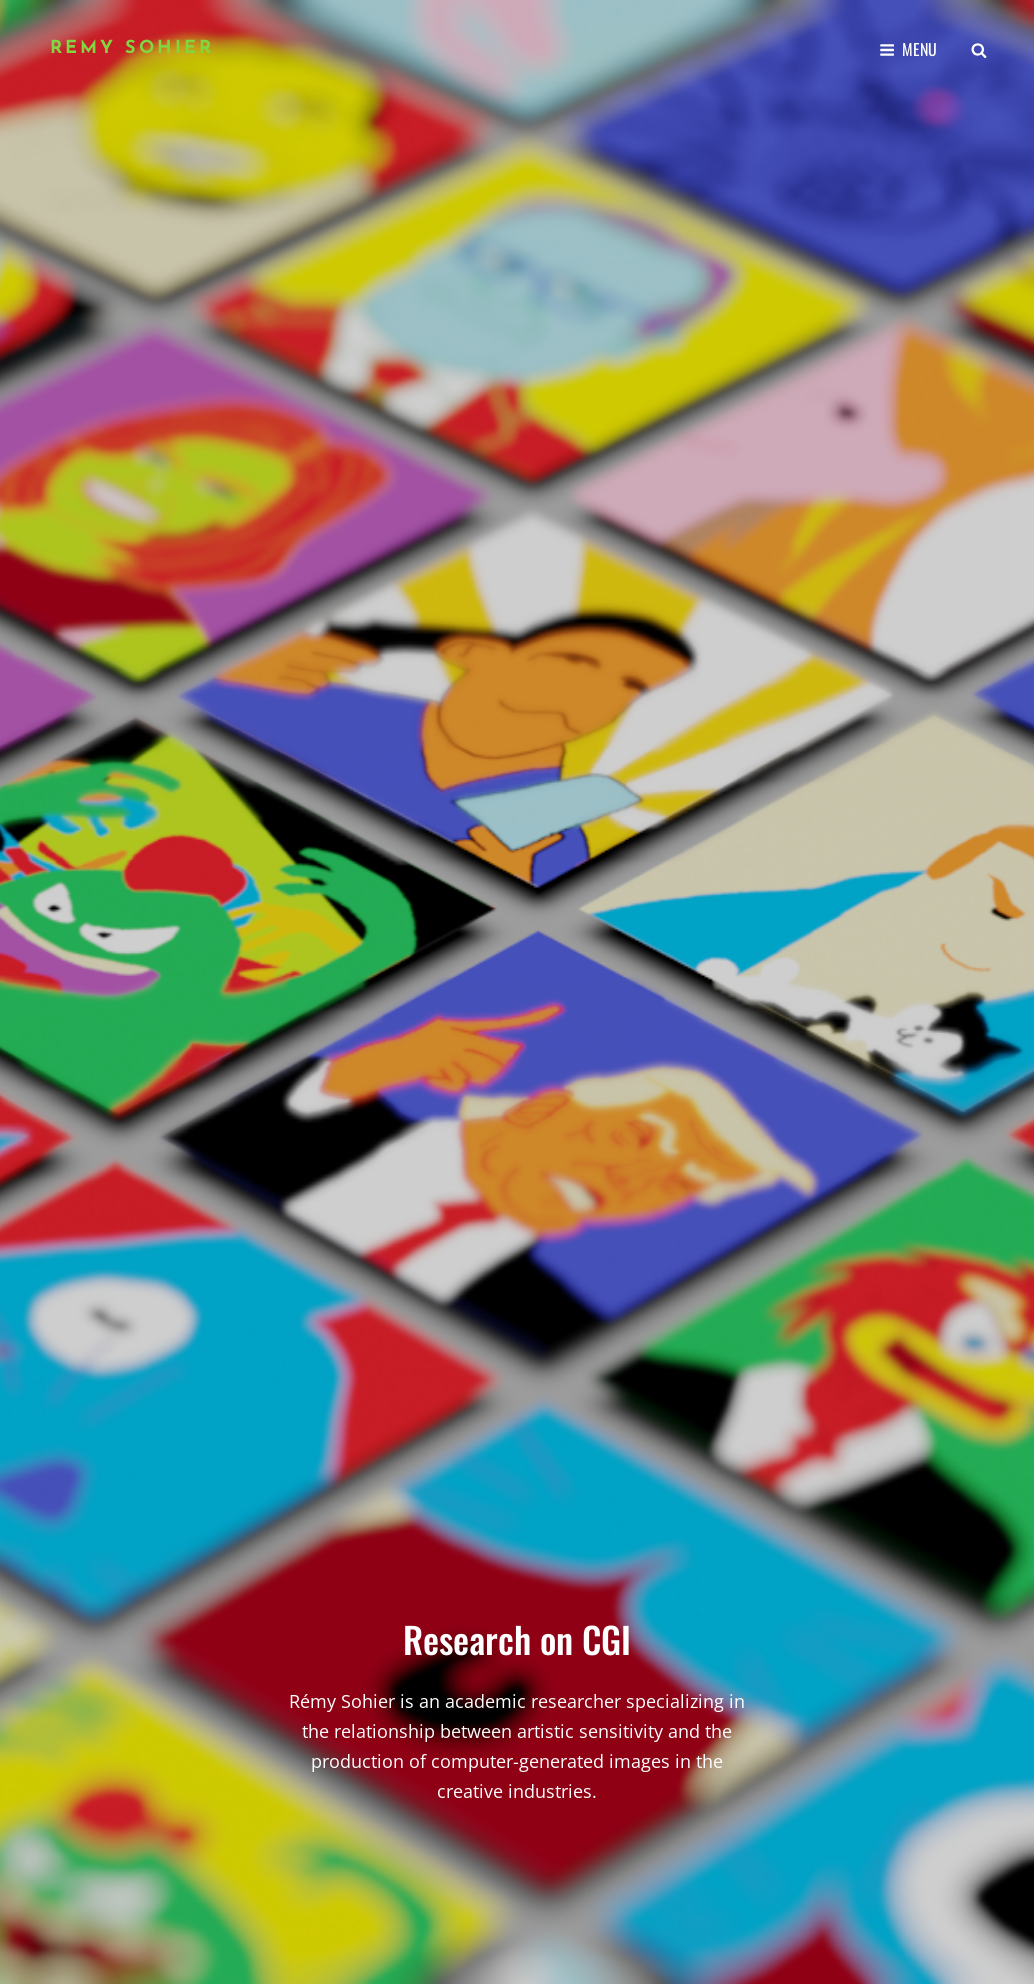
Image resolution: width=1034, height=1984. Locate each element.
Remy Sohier (132, 48)
